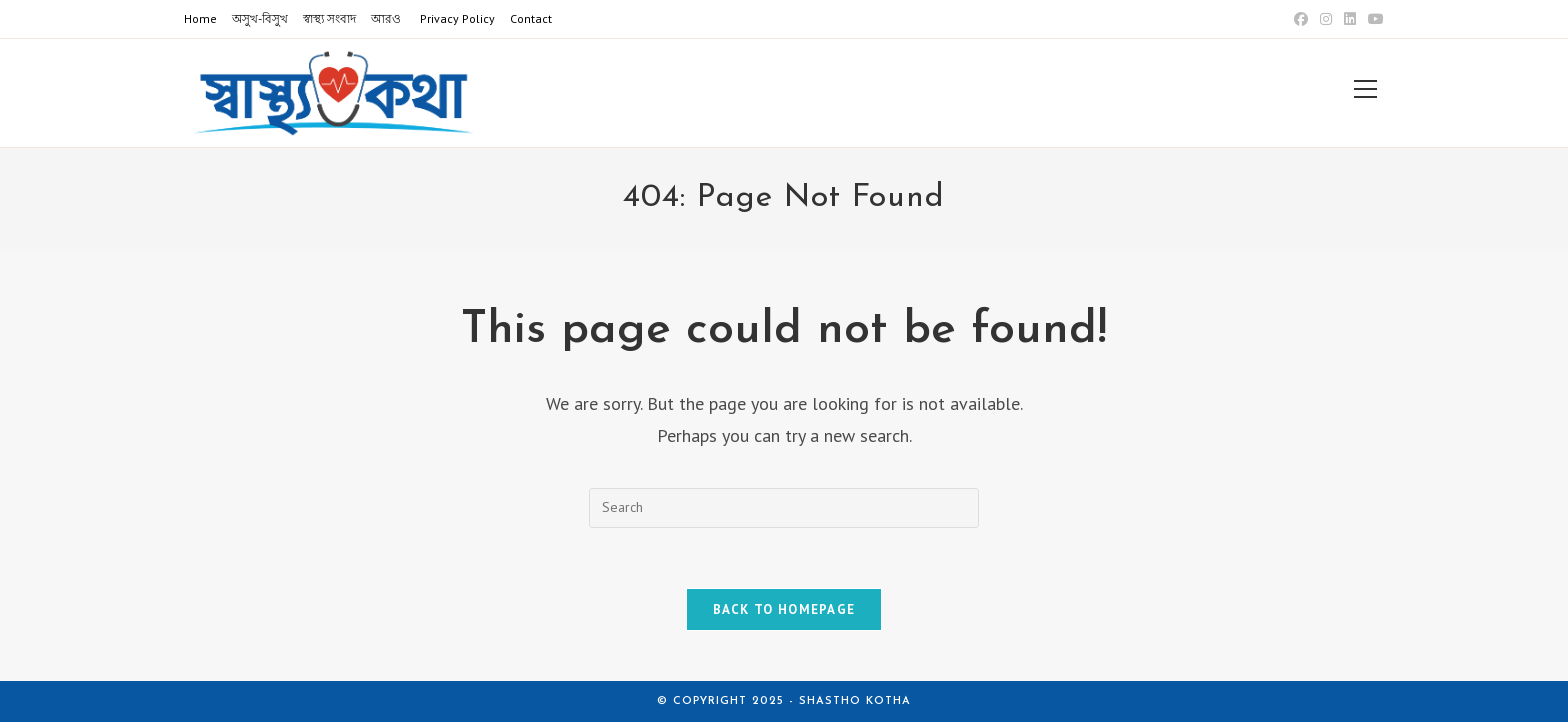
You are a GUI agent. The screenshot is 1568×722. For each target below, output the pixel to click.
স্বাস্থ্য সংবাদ (329, 18)
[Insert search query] (784, 508)
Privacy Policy (457, 18)
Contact (531, 18)
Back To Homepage (784, 609)
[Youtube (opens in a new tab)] (1373, 19)
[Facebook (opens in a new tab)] (1301, 19)
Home (200, 18)
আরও (386, 18)
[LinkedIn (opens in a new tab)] (1350, 19)
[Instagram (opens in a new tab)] (1326, 19)
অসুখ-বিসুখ (260, 18)
